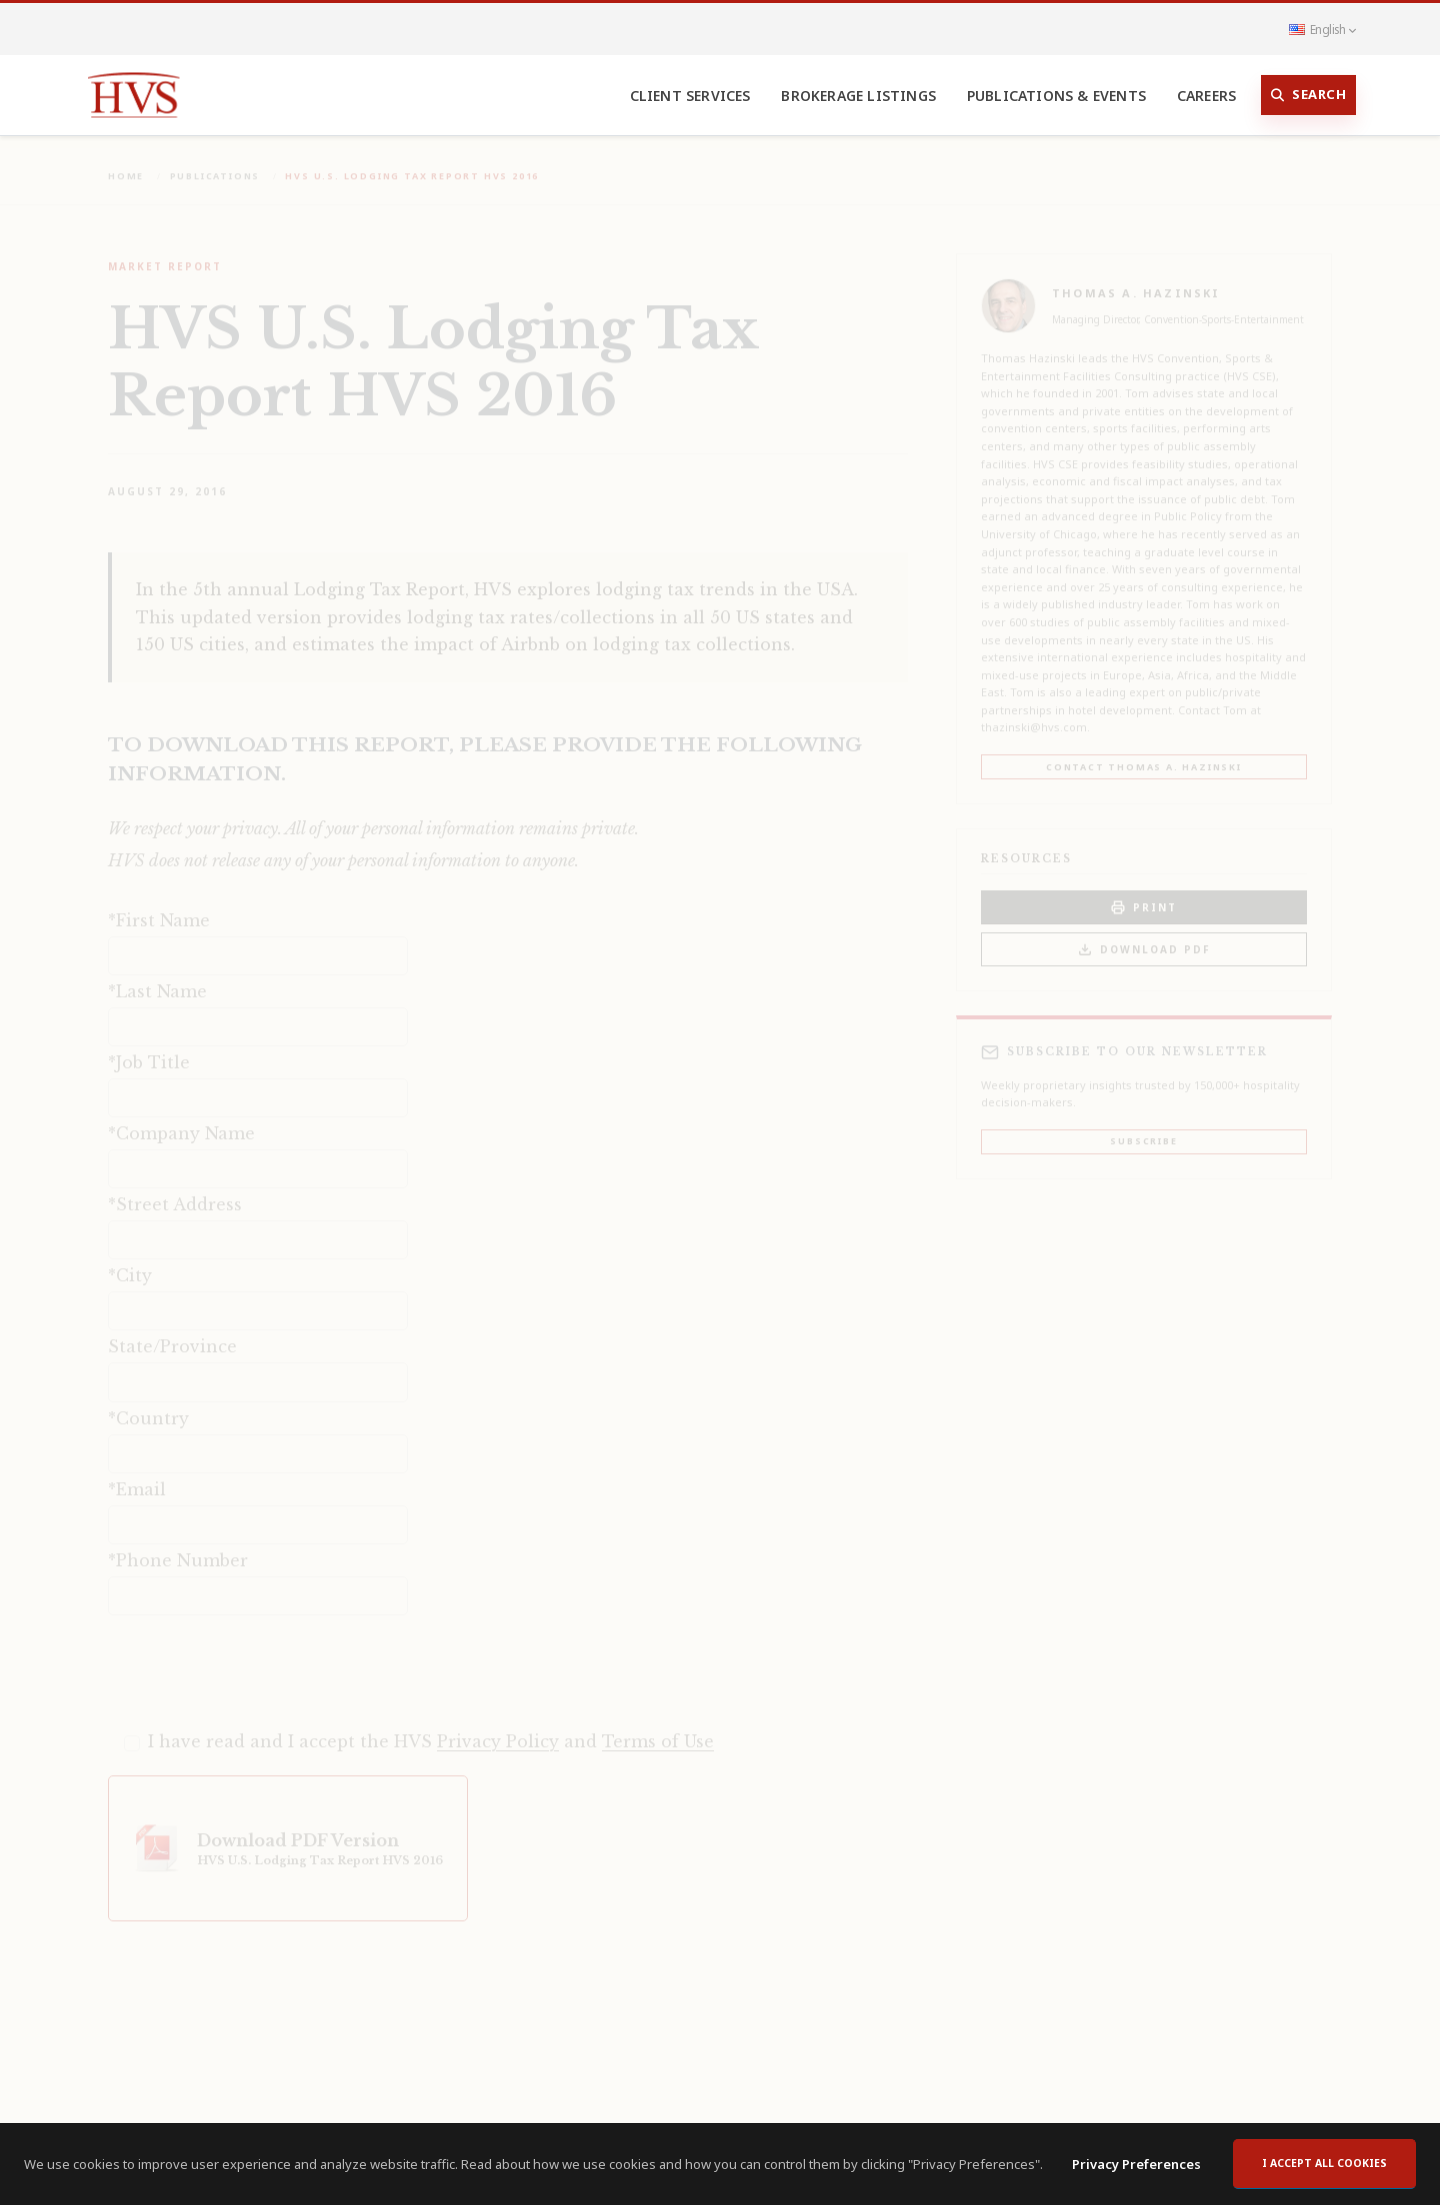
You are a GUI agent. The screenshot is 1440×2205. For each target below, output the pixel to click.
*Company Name (181, 1121)
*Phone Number (178, 1548)
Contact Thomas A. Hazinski (1144, 754)
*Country (148, 1406)
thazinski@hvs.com (1034, 714)
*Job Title (149, 1050)
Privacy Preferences (1136, 2164)
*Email (137, 1477)
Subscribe (1143, 1128)
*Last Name (157, 979)
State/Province (172, 1334)
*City (130, 1263)
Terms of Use (658, 1729)
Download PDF (1144, 937)
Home (126, 163)
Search (1309, 95)
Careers (1206, 95)
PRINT (1144, 895)
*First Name (159, 908)
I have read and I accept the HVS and (431, 1729)
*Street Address (175, 1192)
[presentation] (260, 1658)
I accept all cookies (1324, 2163)
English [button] (1322, 29)
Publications (215, 163)
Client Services (690, 95)
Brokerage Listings (858, 95)
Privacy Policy (498, 1729)
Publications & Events (1056, 95)
